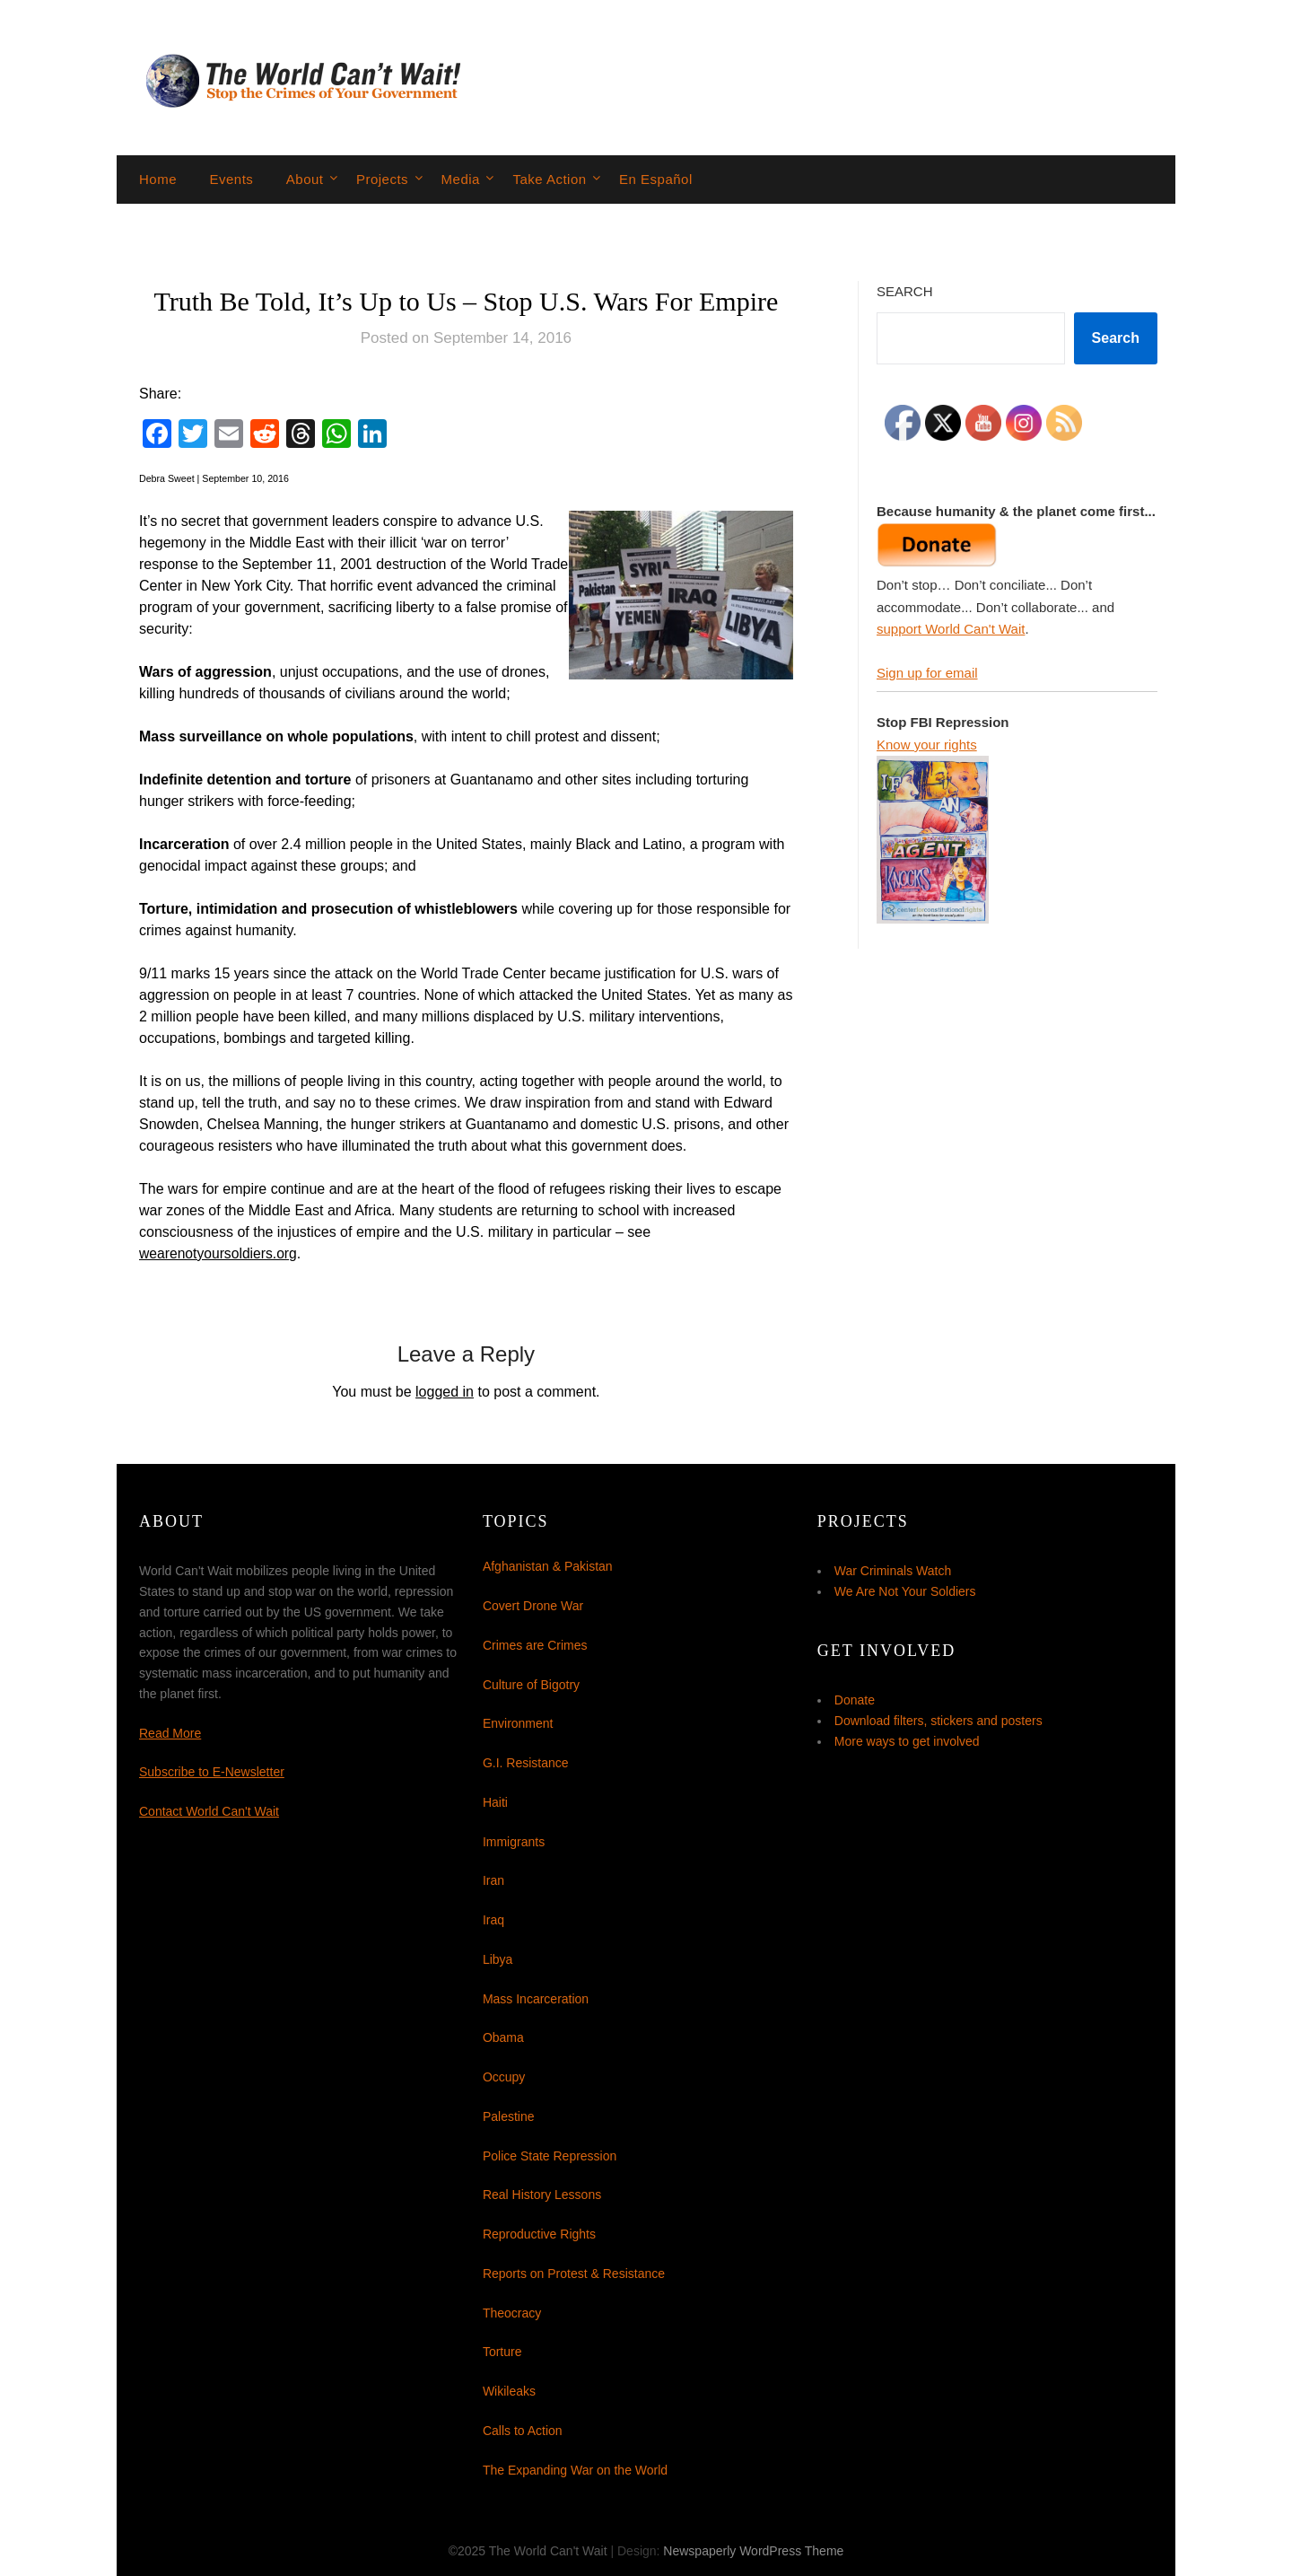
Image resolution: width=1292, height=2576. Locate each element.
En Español (656, 179)
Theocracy (512, 2313)
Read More (170, 1733)
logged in (444, 1391)
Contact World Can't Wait (209, 1811)
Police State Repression (549, 2156)
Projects (382, 179)
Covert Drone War (533, 1606)
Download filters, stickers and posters (938, 1720)
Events (231, 179)
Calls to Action (523, 2430)
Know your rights (927, 744)
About (305, 179)
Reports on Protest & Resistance (574, 2273)
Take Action (549, 179)
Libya (497, 1959)
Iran (493, 1880)
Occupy (504, 2077)
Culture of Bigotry (531, 1685)
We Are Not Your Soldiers (905, 1591)
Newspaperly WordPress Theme (753, 2551)
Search (905, 291)
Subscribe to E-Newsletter (211, 1772)
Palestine (509, 2116)
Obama (503, 2037)
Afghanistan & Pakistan (548, 1566)
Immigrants (514, 1842)
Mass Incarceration (536, 1999)
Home (158, 179)
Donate (854, 1700)
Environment (518, 1723)
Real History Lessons (542, 2194)
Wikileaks (509, 2391)
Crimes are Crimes (535, 1645)
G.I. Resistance (526, 1763)
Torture (502, 2351)
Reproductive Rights (539, 2234)
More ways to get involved (907, 1741)
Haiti (495, 1802)
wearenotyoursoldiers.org (220, 1253)
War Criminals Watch (892, 1571)
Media (460, 179)
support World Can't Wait (951, 628)
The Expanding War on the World (575, 2470)
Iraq (493, 1920)
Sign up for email (927, 672)
